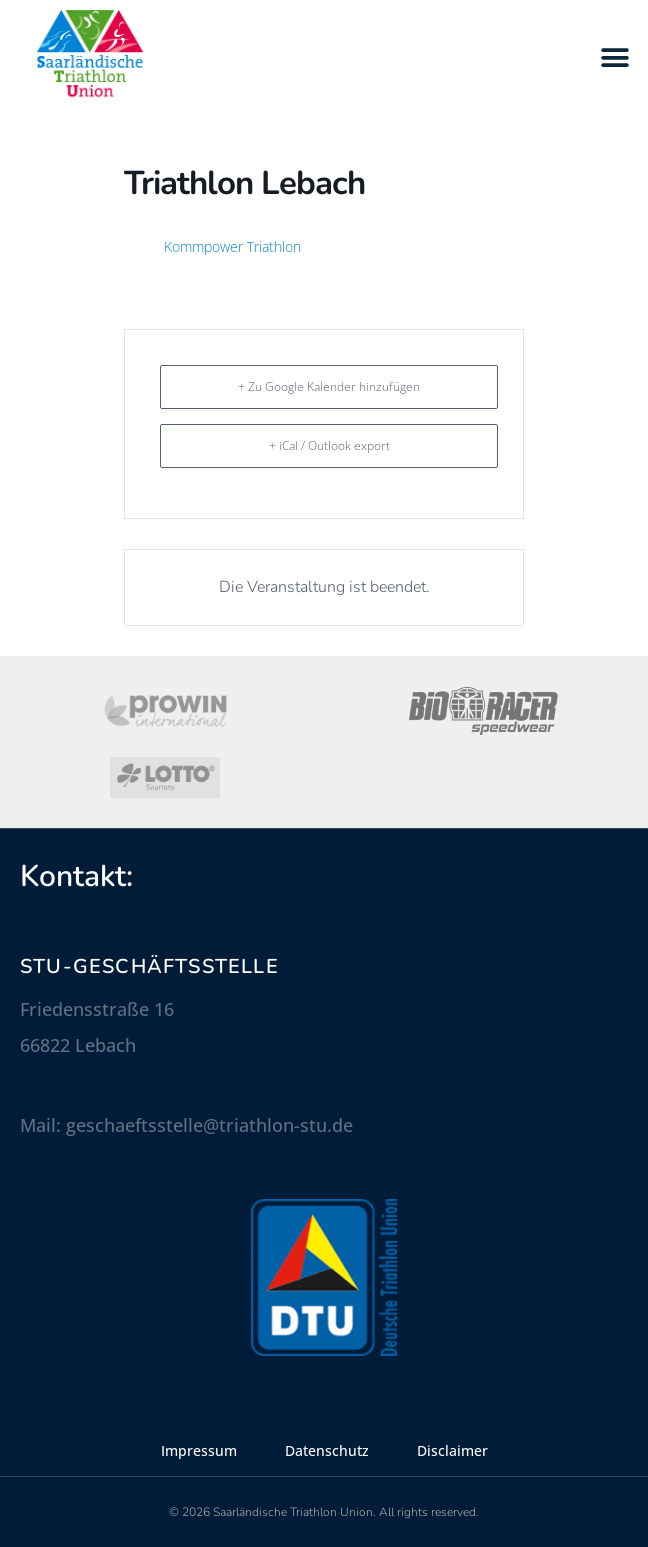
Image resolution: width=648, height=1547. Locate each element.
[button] (615, 57)
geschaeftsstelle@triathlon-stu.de (209, 1125)
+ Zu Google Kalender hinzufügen (329, 386)
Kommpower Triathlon (232, 246)
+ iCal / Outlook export (329, 445)
